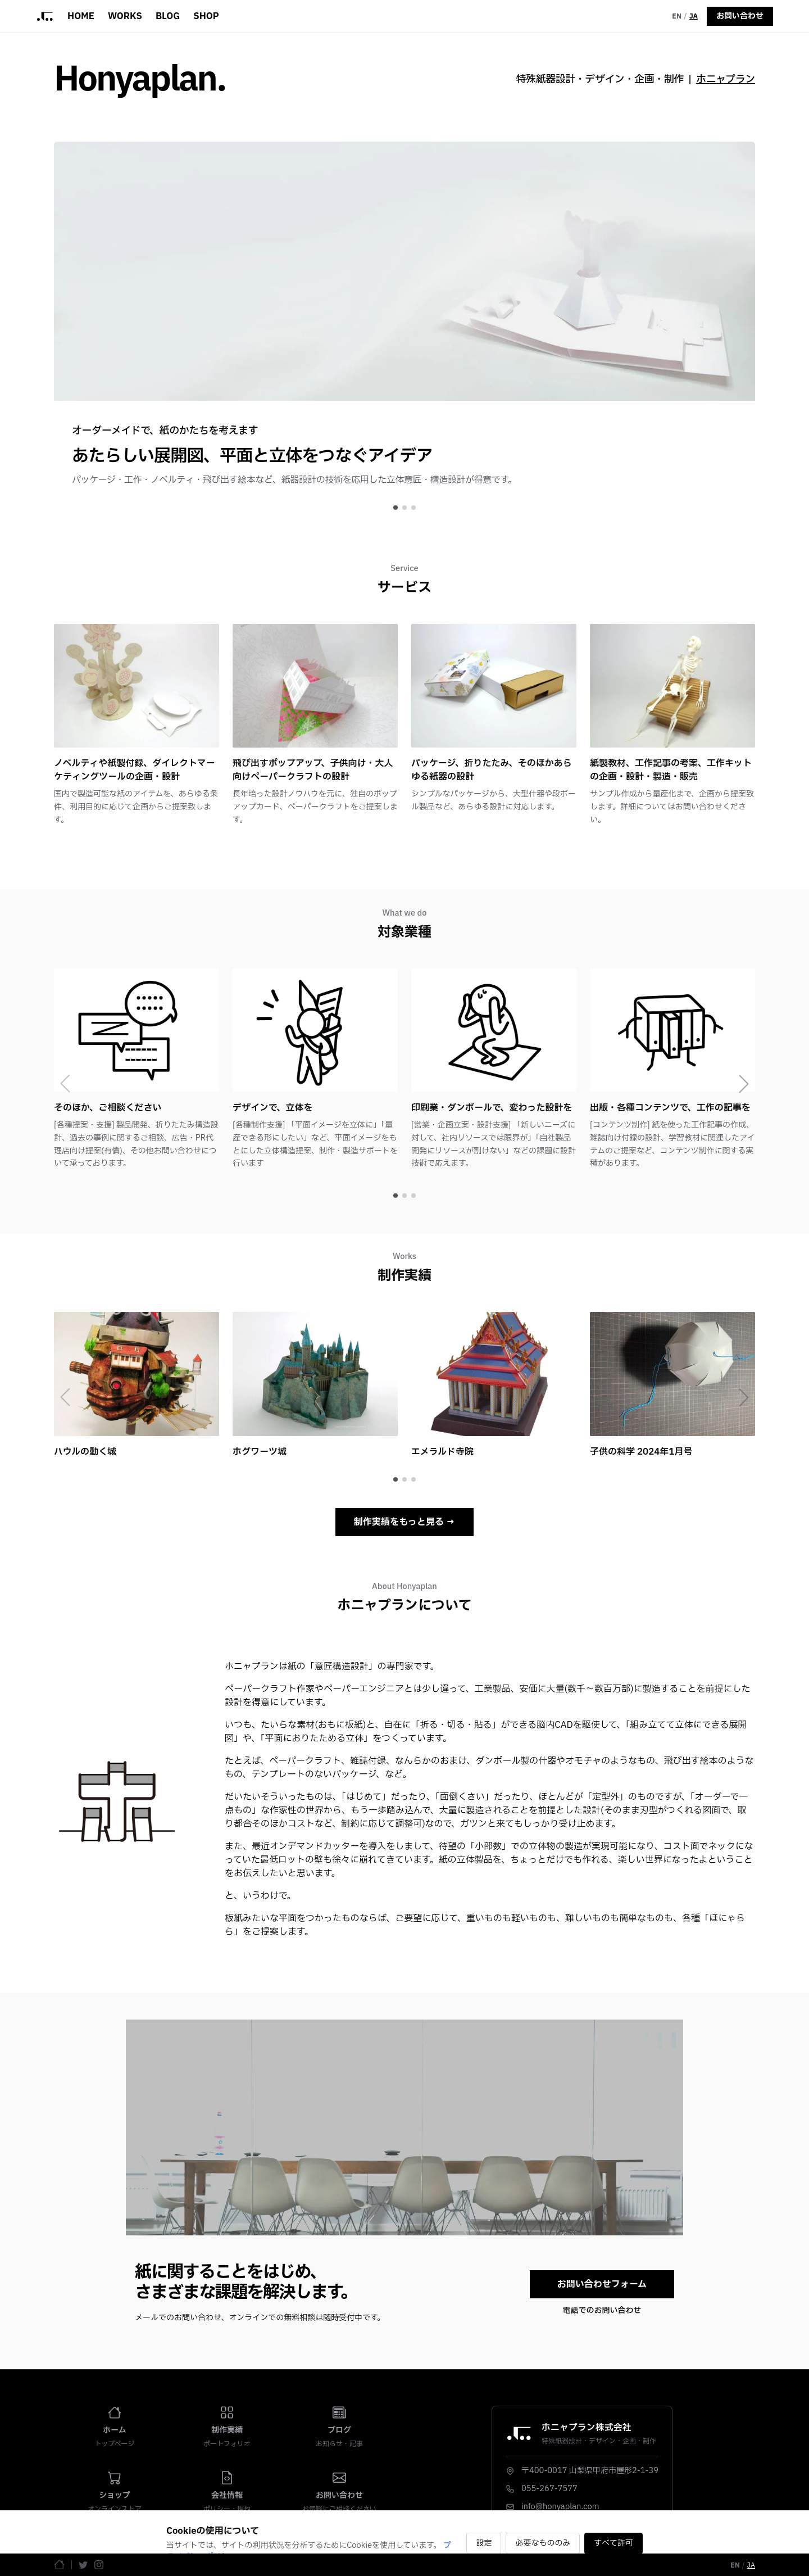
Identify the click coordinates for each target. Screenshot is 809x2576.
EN (676, 16)
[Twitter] (83, 2564)
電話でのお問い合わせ (601, 2310)
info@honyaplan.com (560, 2506)
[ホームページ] (59, 2564)
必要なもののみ (542, 2543)
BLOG (168, 16)
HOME (80, 16)
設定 (484, 2543)
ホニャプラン (725, 79)
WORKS (125, 16)
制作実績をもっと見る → (404, 1522)
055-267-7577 (549, 2488)
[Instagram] (98, 2564)
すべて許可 (613, 2543)
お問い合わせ (739, 16)
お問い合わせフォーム (602, 2284)
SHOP (206, 16)
